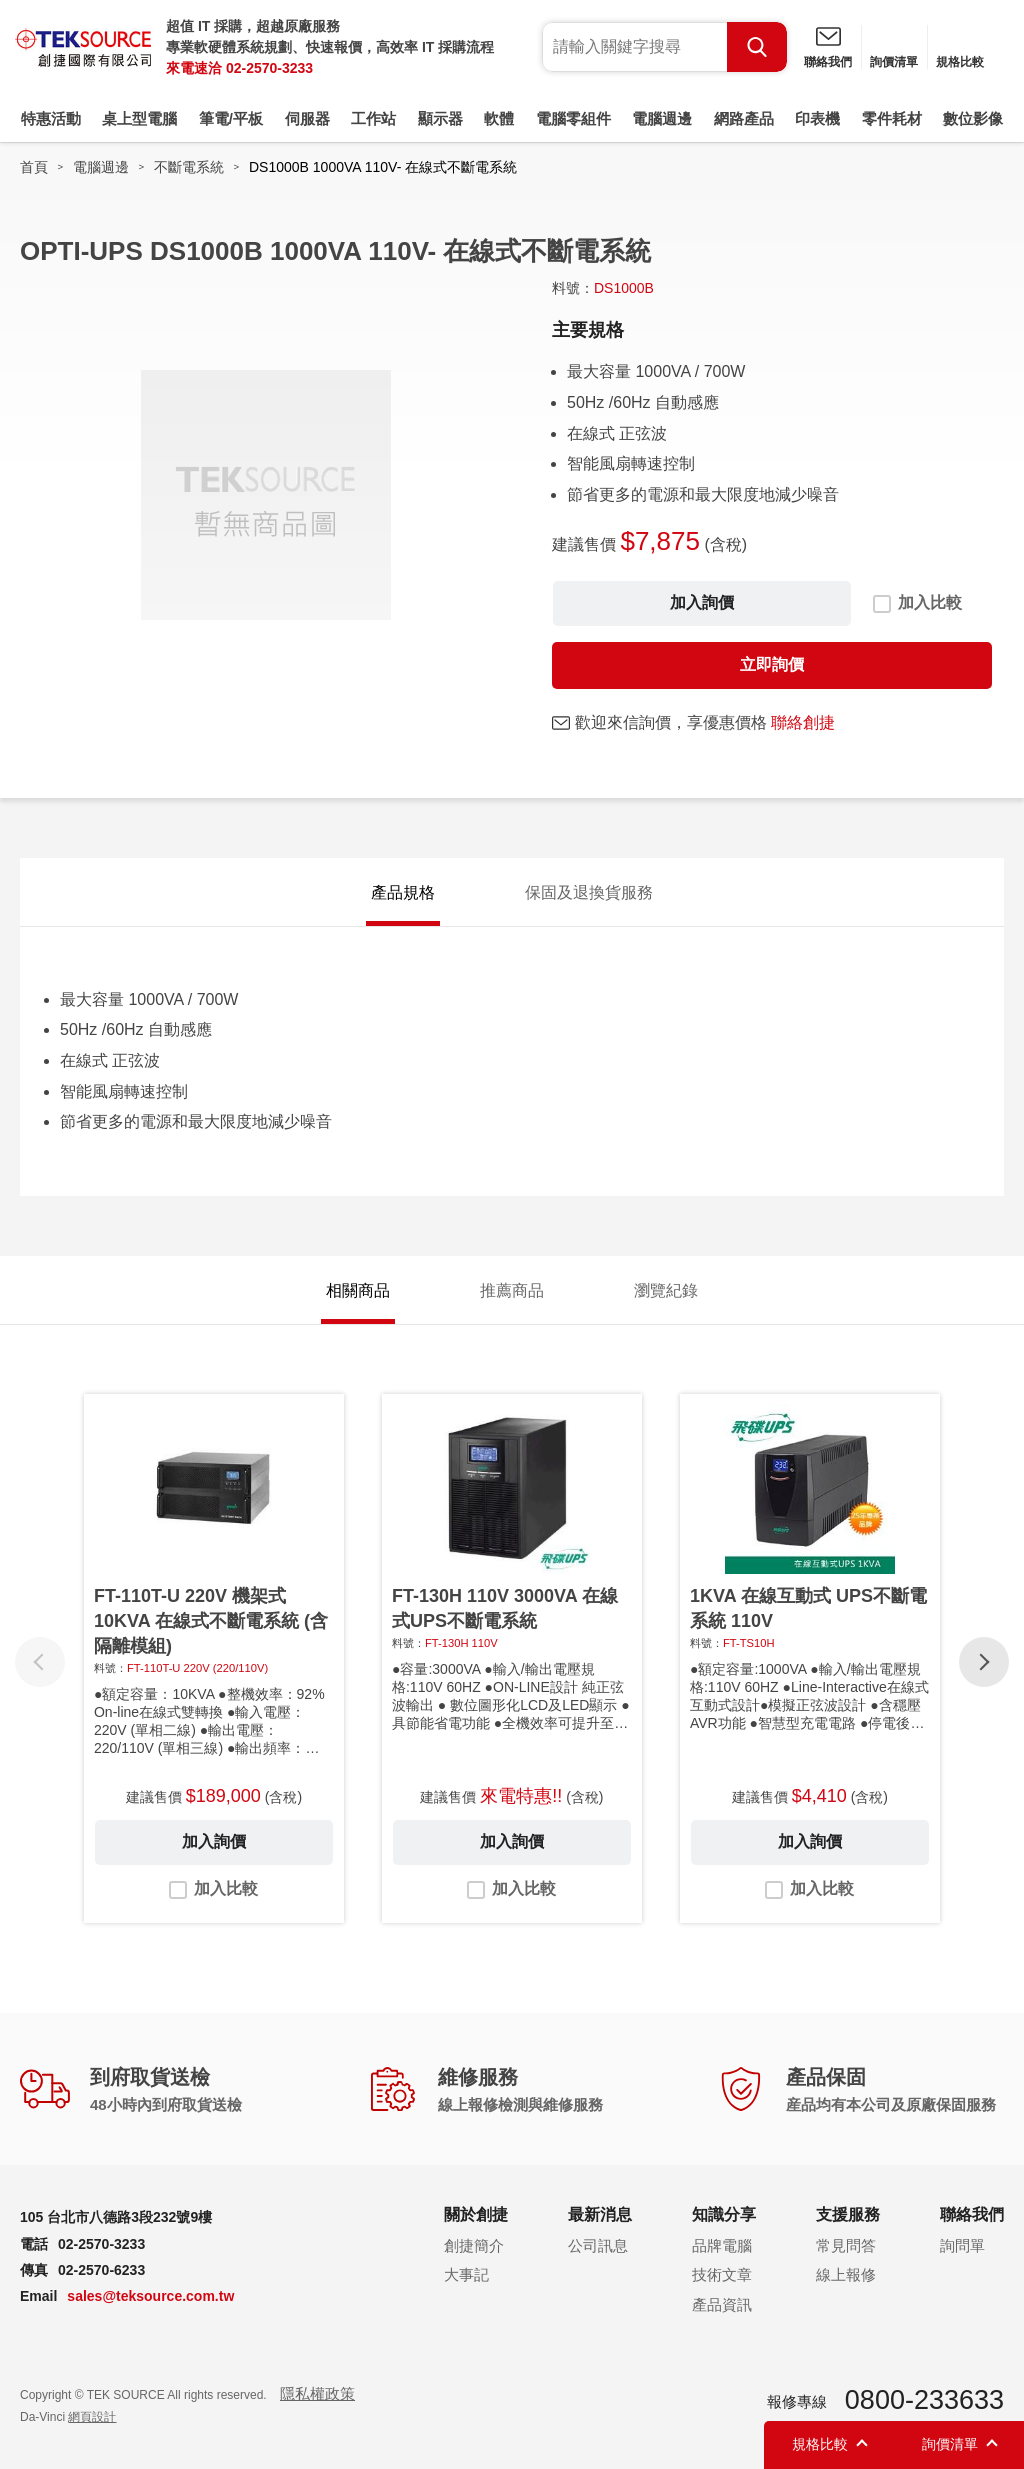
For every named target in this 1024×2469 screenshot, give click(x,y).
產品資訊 (722, 2304)
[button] (984, 1662)
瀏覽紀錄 (666, 1290)
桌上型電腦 (139, 118)
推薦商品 (512, 1290)
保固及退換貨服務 (589, 892)
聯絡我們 (828, 62)
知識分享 (724, 2214)
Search (757, 47)
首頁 (34, 167)
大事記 (466, 2274)
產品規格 (403, 892)
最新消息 (600, 2214)
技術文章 (722, 2274)
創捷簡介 (474, 2245)
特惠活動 (51, 118)
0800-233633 (924, 2400)
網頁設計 (92, 2417)
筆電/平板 (231, 118)
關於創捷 (476, 2214)
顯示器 (440, 118)
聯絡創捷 (803, 722)
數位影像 (973, 118)
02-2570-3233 (269, 68)
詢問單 (962, 2245)
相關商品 (358, 1290)
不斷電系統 (189, 167)
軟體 (499, 118)
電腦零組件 (573, 118)
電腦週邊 (662, 118)
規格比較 (960, 62)
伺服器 (307, 118)
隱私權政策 (317, 2393)
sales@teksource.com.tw (150, 2296)
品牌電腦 (722, 2245)
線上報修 (846, 2274)
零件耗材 (892, 118)
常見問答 (846, 2245)
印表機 (817, 118)
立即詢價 (772, 664)
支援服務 (848, 2214)
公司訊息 (598, 2245)
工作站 (373, 118)
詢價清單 (894, 62)
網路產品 (744, 118)
